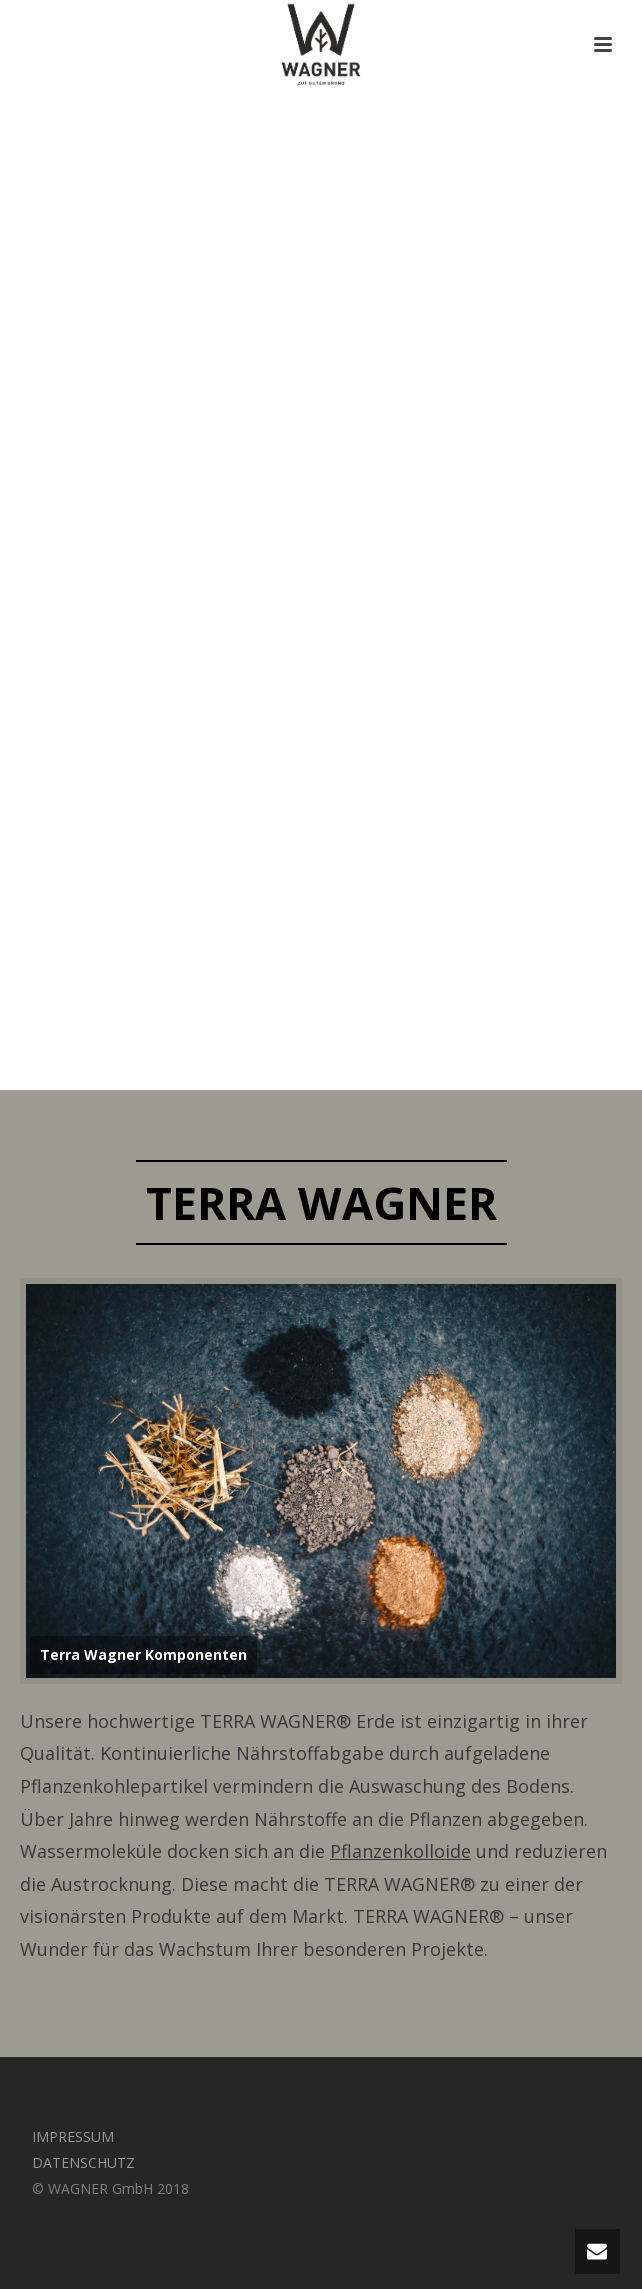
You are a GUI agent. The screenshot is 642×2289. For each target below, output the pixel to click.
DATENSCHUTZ (83, 2162)
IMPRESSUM (73, 2136)
